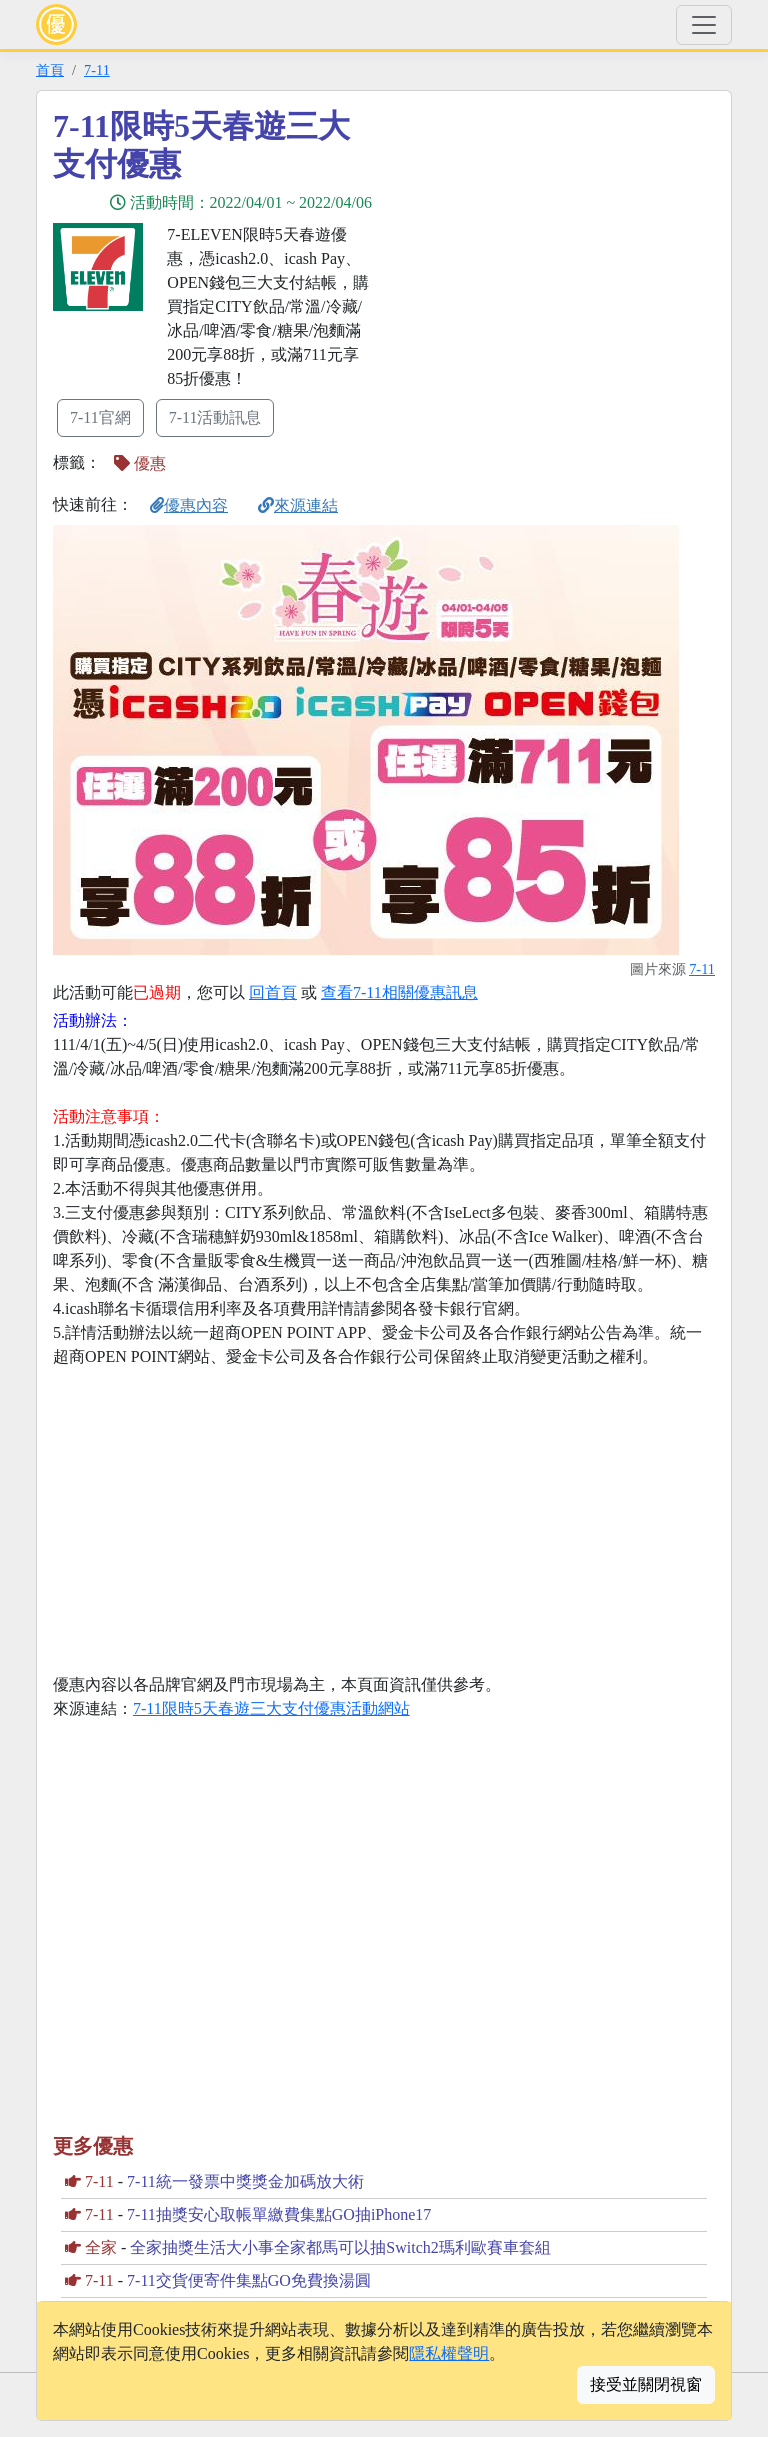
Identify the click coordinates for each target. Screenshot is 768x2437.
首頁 (50, 70)
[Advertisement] (564, 247)
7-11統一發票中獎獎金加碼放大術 (245, 2181)
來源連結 (298, 505)
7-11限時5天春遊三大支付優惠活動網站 (271, 1708)
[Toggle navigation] (704, 25)
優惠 (140, 463)
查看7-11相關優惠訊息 (399, 992)
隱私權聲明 (449, 2353)
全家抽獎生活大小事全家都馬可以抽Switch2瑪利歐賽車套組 (340, 2247)
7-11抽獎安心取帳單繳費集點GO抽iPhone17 (279, 2214)
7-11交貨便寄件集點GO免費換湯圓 (249, 2280)
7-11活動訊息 (215, 417)
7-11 (97, 70)
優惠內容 (189, 505)
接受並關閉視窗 (646, 2384)
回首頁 (273, 992)
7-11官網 (100, 417)
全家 (101, 2247)
